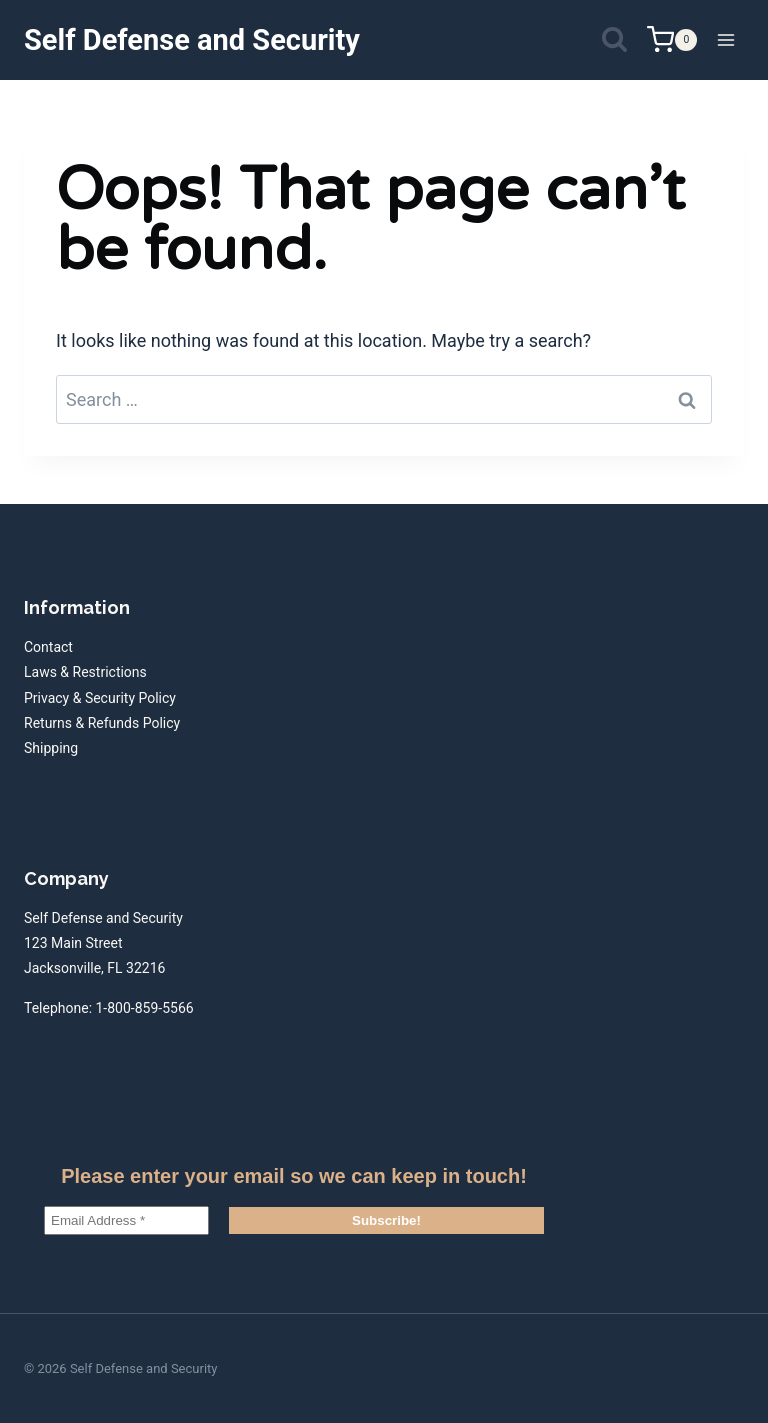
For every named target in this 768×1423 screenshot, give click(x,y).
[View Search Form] (614, 40)
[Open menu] (725, 39)
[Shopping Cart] (672, 39)
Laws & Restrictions (85, 672)
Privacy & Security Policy (100, 698)
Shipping (51, 748)
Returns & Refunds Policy (102, 723)
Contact (48, 647)
